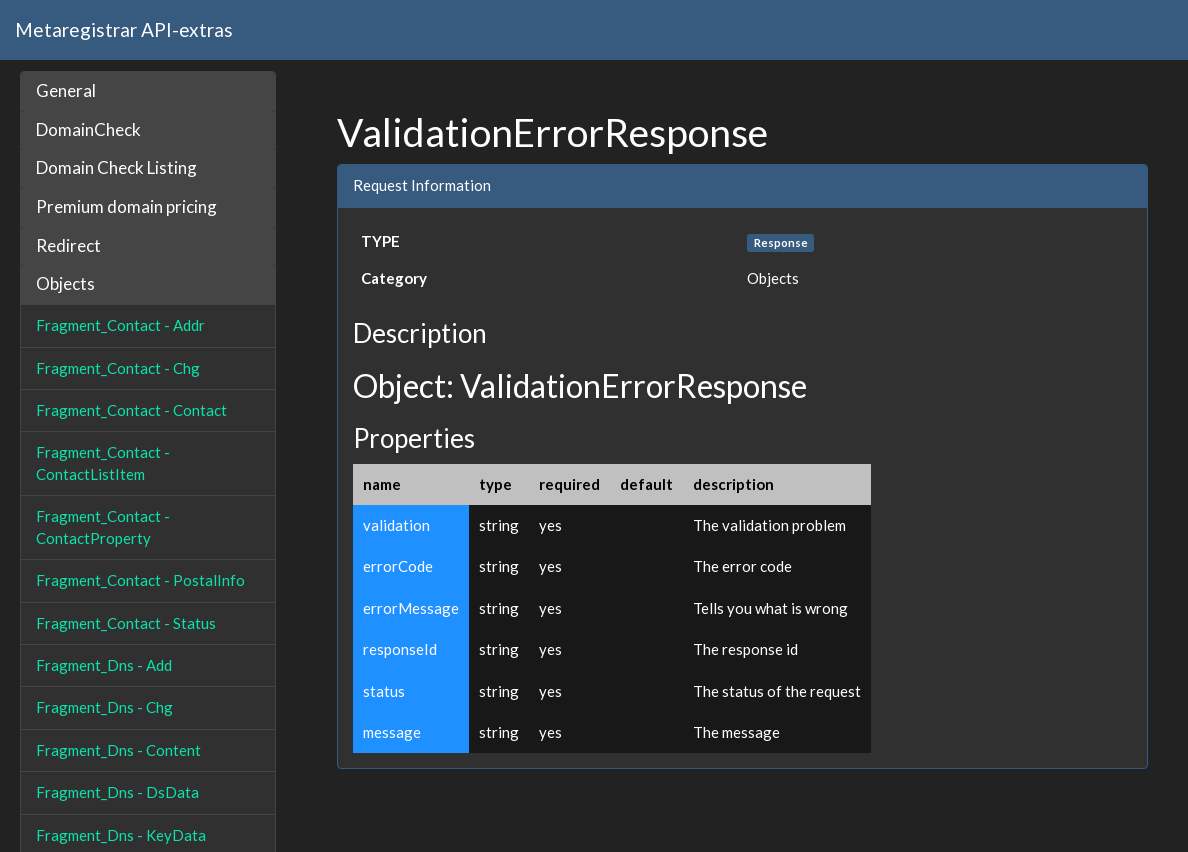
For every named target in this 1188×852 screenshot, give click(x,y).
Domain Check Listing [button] (116, 167)
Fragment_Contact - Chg (118, 368)
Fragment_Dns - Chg (104, 707)
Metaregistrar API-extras (124, 29)
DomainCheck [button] (88, 129)
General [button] (66, 90)
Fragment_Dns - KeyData (121, 835)
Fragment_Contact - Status (126, 623)
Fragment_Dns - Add (104, 665)
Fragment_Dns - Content (118, 750)
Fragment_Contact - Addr (120, 325)
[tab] (148, 91)
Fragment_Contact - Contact (131, 410)
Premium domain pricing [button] (126, 206)
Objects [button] (65, 283)
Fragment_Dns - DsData (117, 792)
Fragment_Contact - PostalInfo (140, 580)
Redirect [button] (68, 245)
